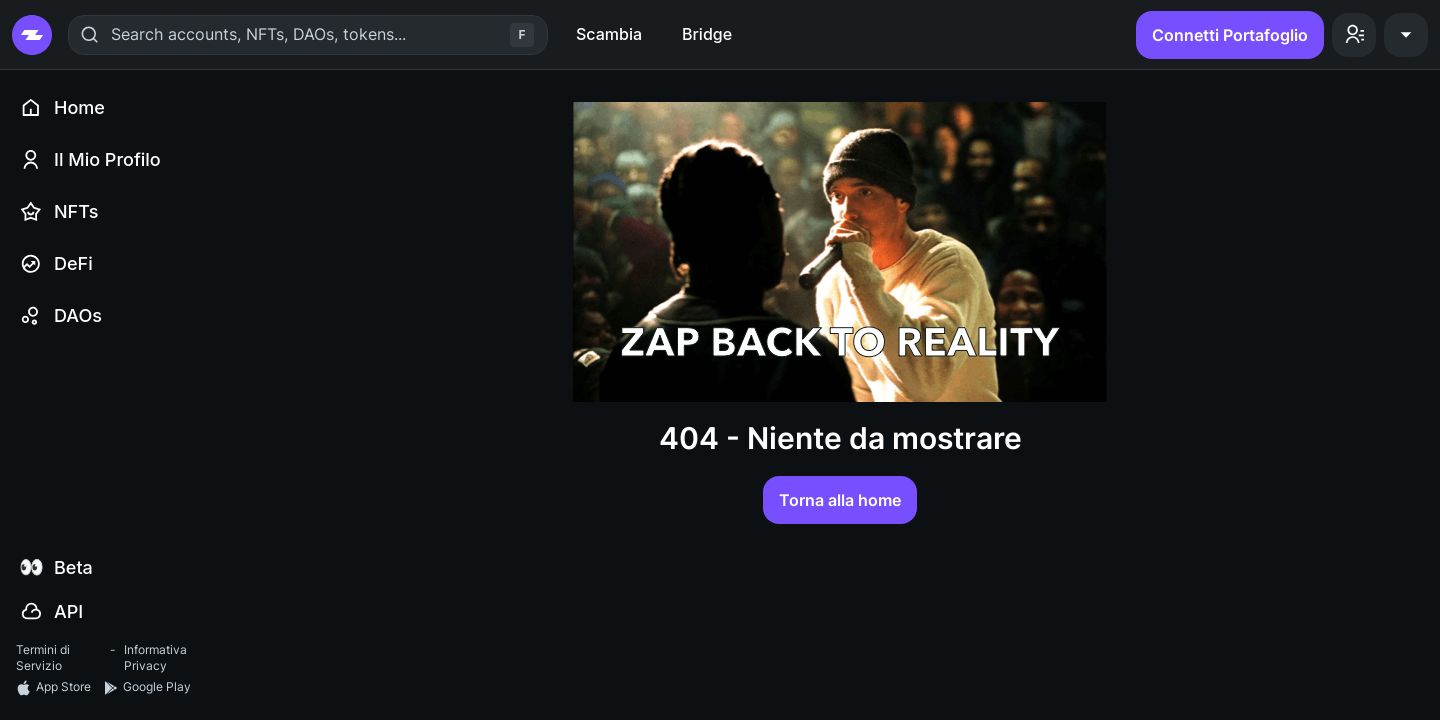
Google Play (147, 687)
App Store (53, 687)
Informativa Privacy (155, 658)
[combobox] (113, 34)
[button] (1354, 35)
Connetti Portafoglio (1230, 35)
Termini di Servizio (43, 658)
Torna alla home (840, 500)
